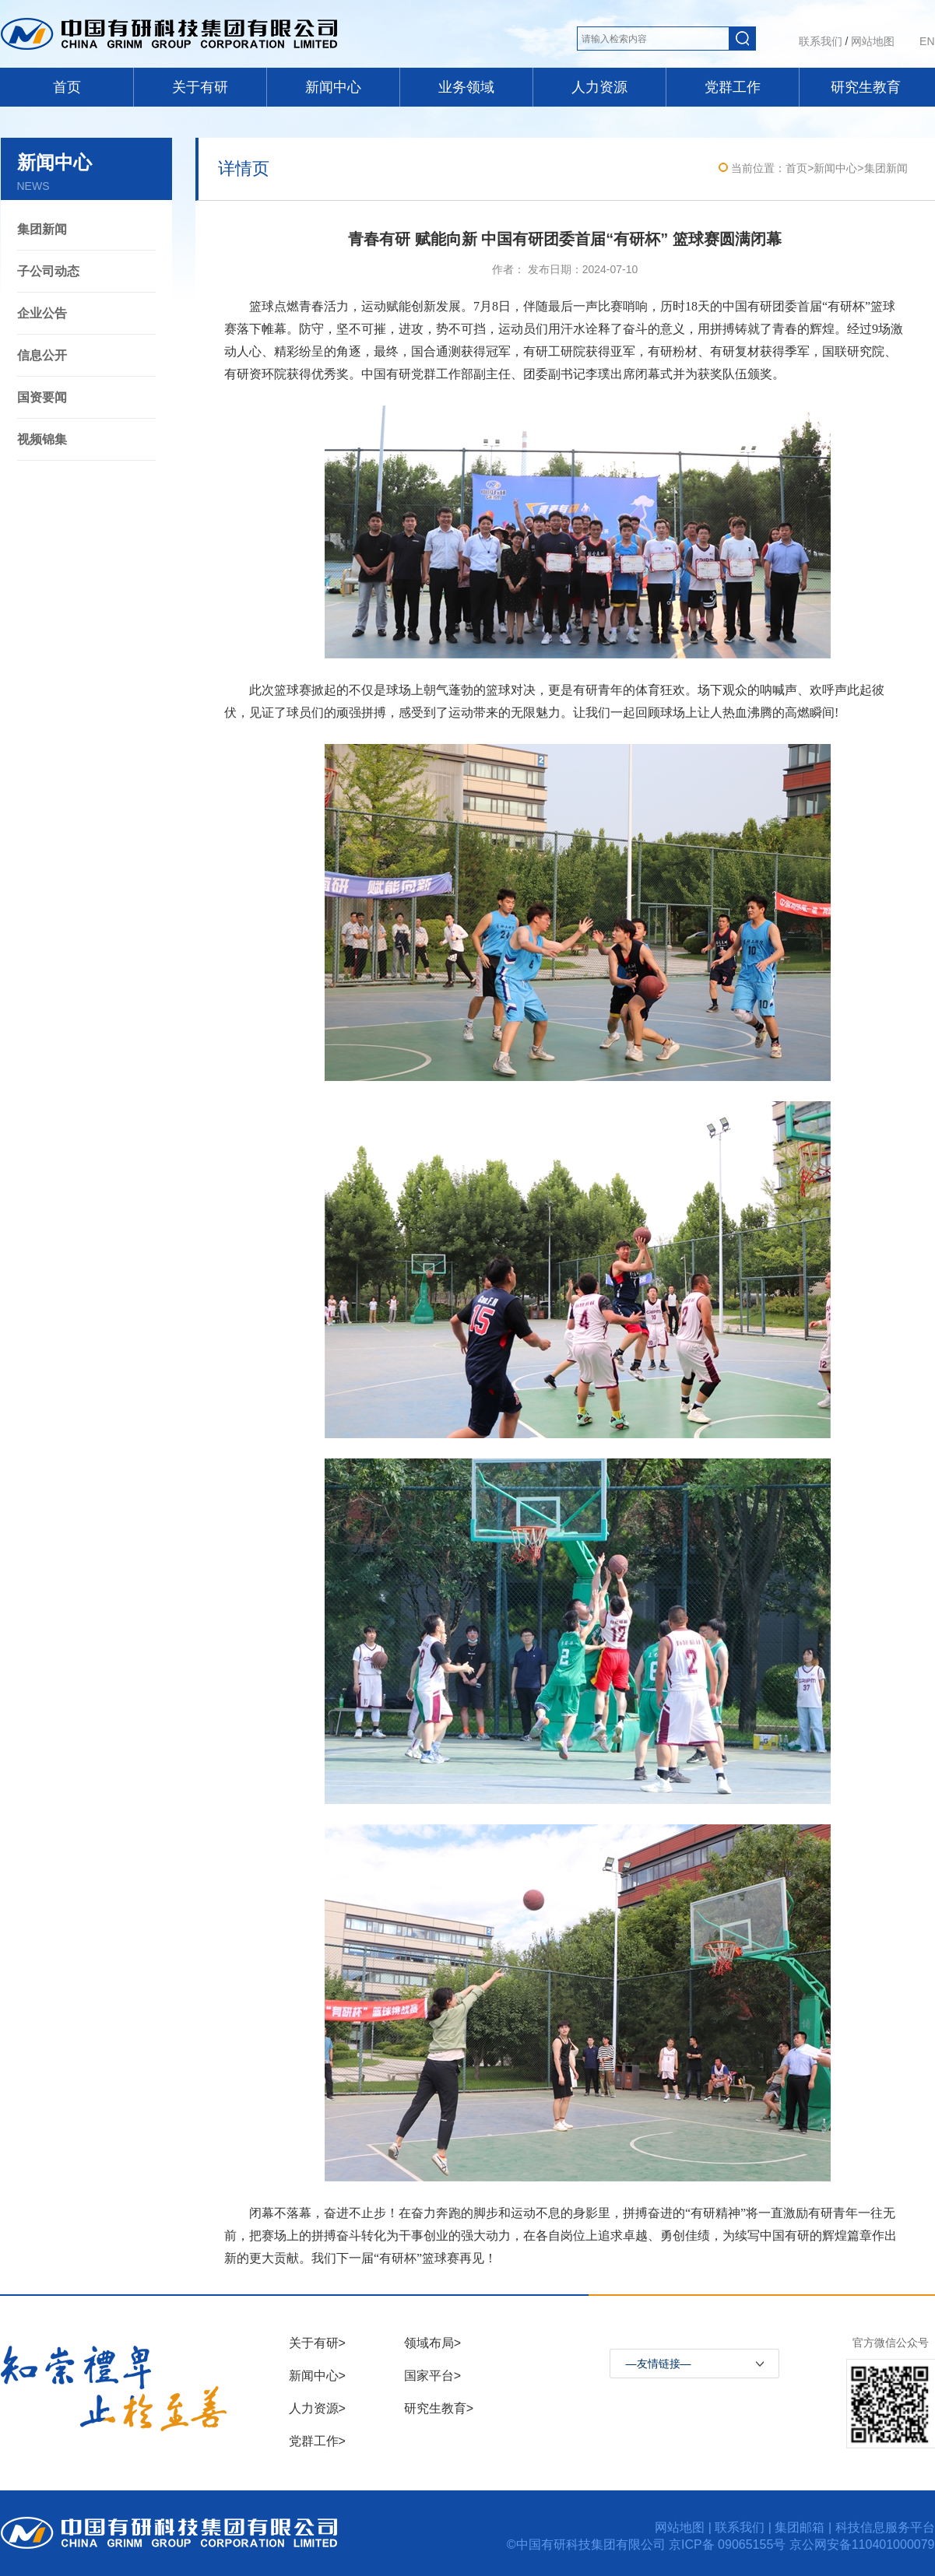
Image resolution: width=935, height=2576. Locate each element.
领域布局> (432, 2343)
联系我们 (820, 41)
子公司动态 (48, 271)
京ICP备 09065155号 (729, 2544)
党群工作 (733, 87)
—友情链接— (658, 2363)
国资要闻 (42, 397)
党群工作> (317, 2441)
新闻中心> (317, 2375)
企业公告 (42, 313)
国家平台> (432, 2375)
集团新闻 (42, 229)
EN (926, 41)
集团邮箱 (799, 2527)
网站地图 (873, 41)
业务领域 (466, 87)
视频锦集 (42, 439)
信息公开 (42, 355)
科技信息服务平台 (885, 2527)
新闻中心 (333, 87)
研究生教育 (866, 87)
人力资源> (317, 2408)
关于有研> (317, 2343)
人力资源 (599, 87)
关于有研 (200, 87)
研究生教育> (438, 2408)
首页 (67, 87)
